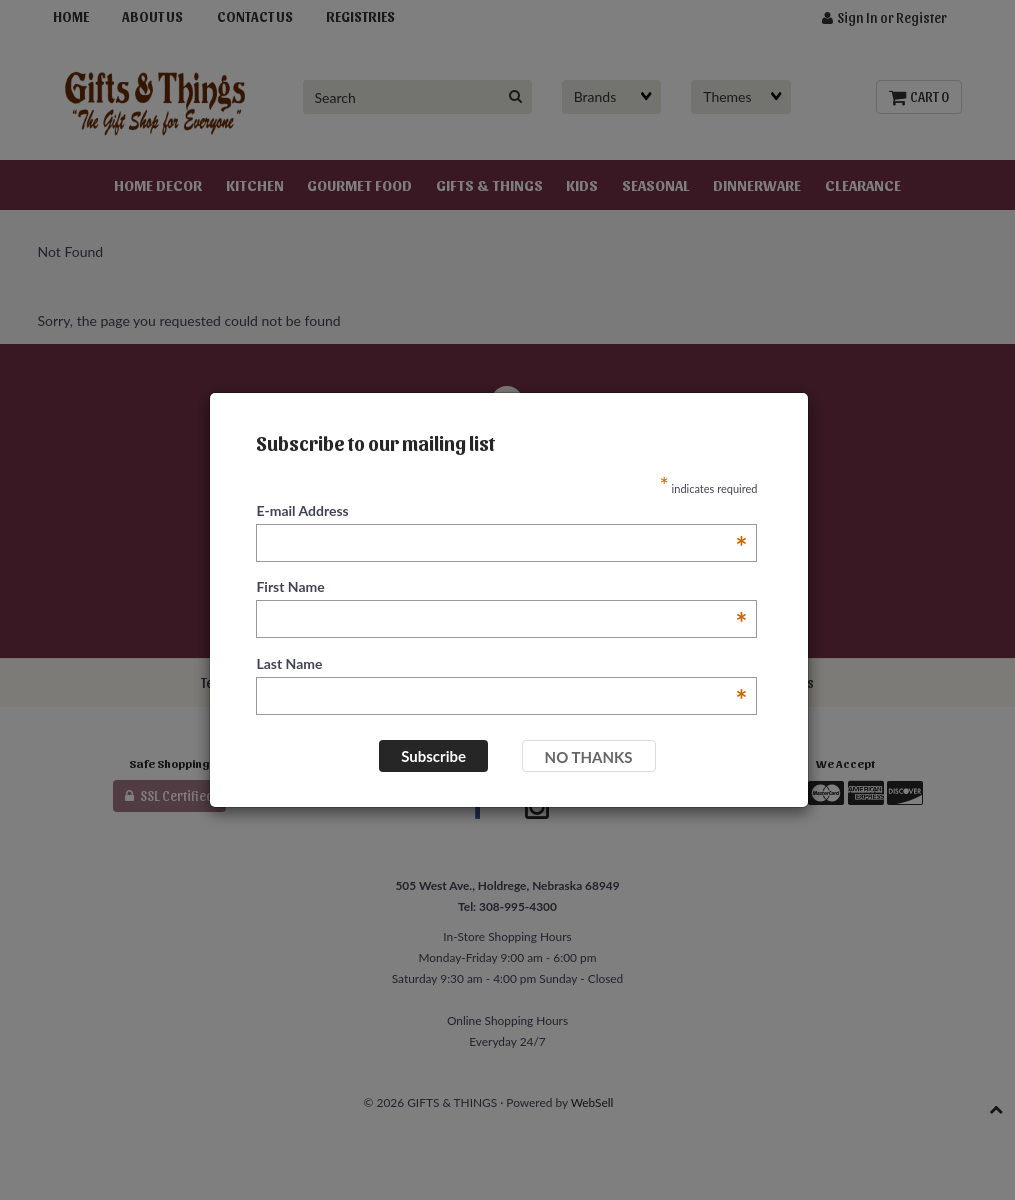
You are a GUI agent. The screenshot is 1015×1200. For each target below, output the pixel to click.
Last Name (501, 664)
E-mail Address (501, 511)
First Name (501, 587)
